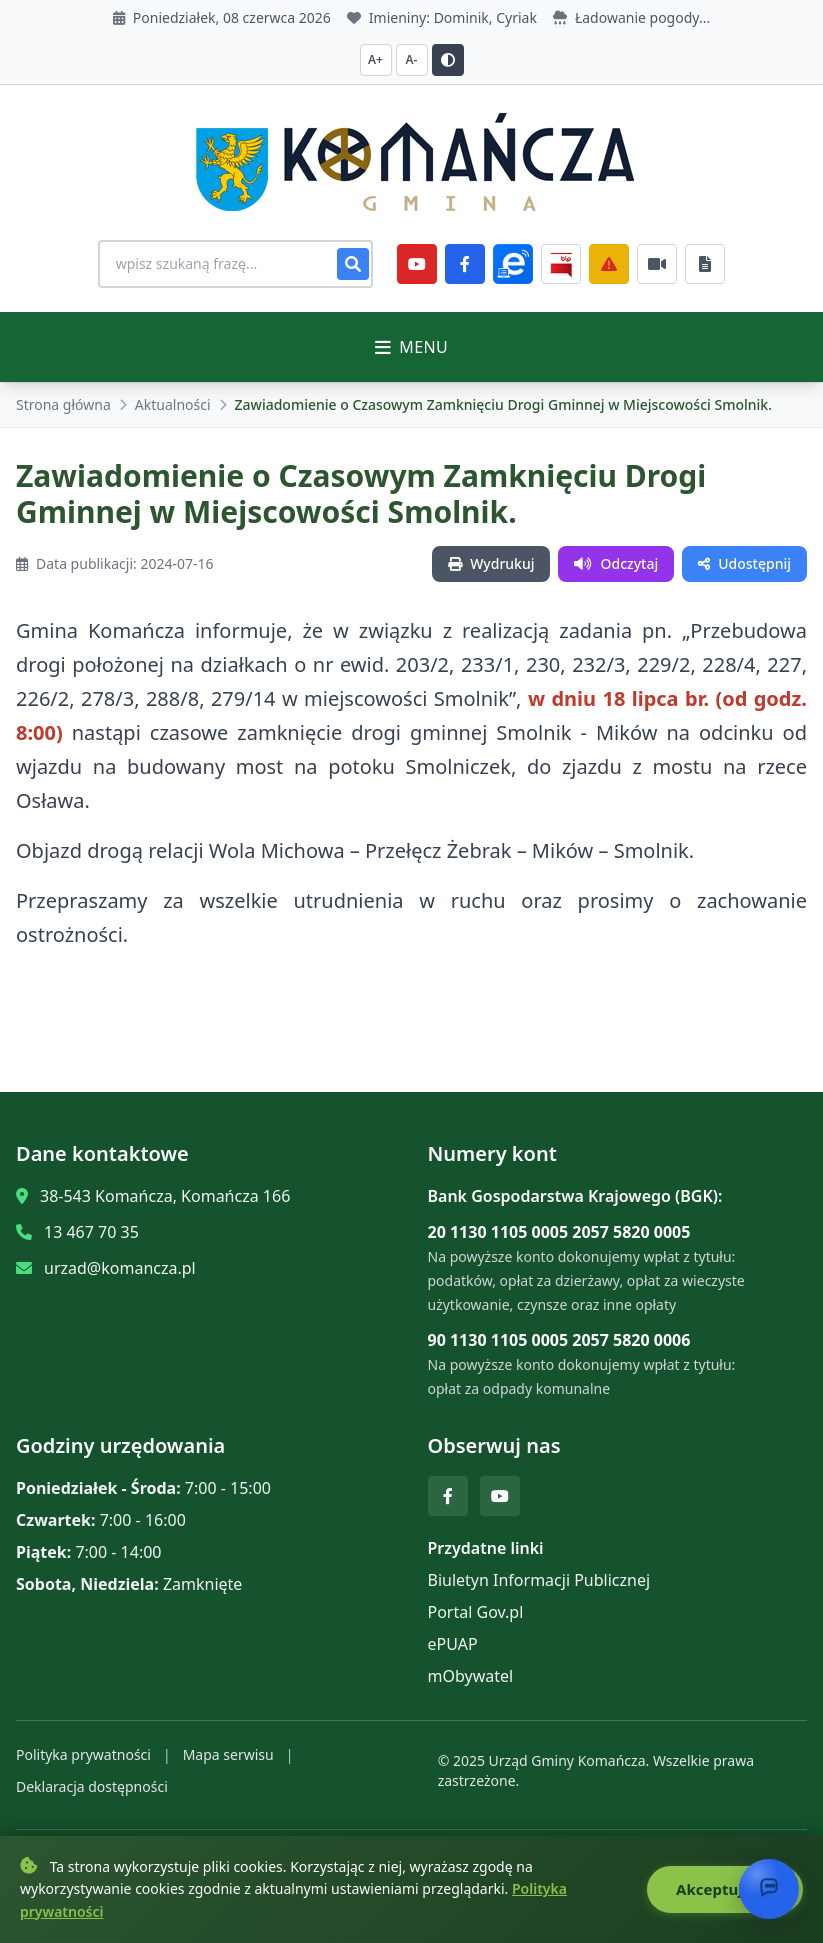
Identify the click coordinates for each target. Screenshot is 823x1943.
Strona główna (63, 404)
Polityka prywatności (83, 1754)
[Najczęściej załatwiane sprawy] (664, 264)
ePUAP (453, 1644)
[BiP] (568, 264)
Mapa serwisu (228, 1754)
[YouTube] (424, 264)
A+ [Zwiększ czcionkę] (375, 59)
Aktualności (173, 404)
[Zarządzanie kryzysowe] (616, 264)
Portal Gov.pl (476, 1612)
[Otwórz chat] (769, 1889)
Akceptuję (724, 1889)
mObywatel (471, 1676)
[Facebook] (472, 264)
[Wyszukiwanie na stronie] (236, 264)
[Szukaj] (360, 264)
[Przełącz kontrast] (448, 60)
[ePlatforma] (520, 264)
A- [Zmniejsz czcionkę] (412, 59)
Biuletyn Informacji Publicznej (539, 1580)
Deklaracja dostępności (92, 1786)
